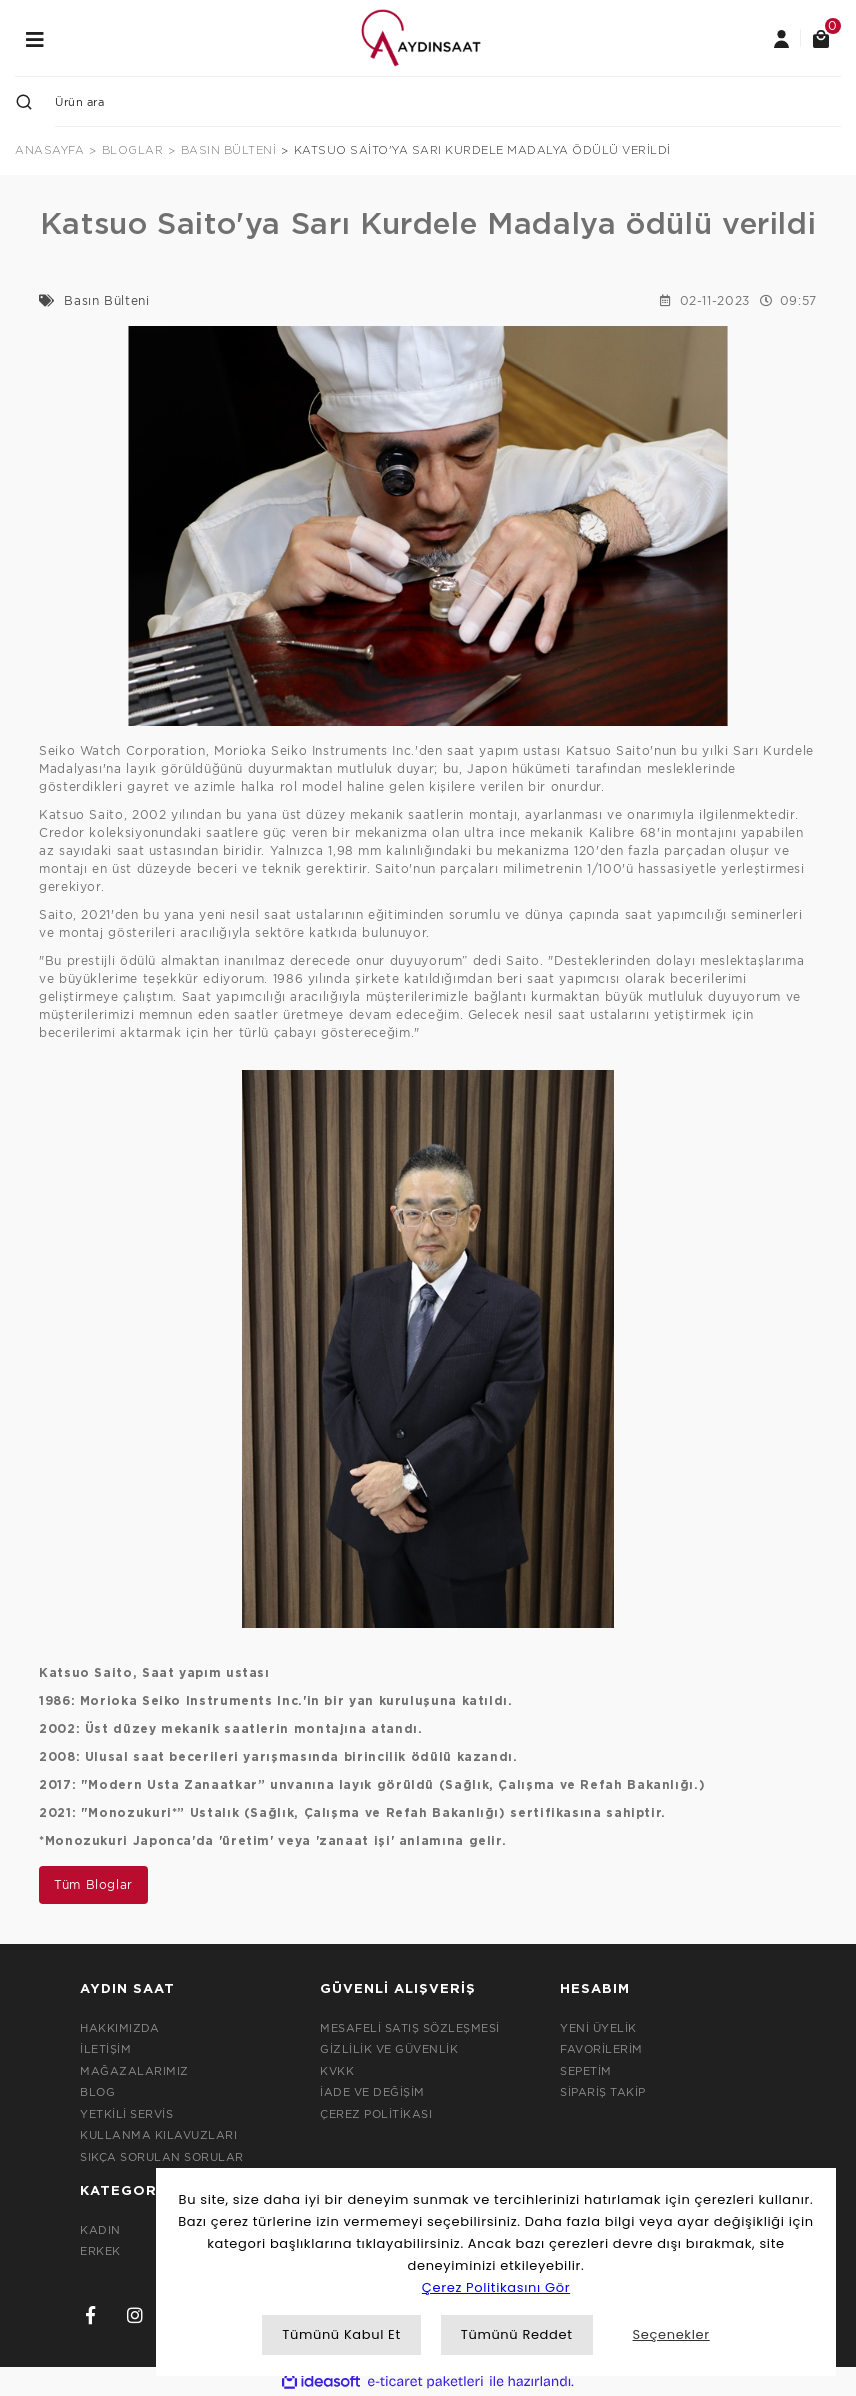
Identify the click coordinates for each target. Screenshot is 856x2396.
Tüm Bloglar (93, 1884)
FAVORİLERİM (601, 2049)
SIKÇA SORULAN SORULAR (162, 2157)
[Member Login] (781, 38)
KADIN (100, 2230)
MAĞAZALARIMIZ (134, 2071)
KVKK (337, 2071)
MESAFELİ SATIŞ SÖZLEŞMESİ (410, 2028)
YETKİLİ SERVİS (126, 2114)
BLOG (97, 2092)
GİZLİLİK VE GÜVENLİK (389, 2049)
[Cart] (821, 38)
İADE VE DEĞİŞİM (372, 2092)
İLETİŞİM (105, 2049)
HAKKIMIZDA (119, 2028)
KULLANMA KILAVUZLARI (158, 2135)
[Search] (448, 102)
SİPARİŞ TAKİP (603, 2092)
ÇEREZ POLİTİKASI (376, 2114)
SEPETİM (586, 2071)
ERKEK (100, 2251)
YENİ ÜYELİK (598, 2028)
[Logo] (421, 36)
